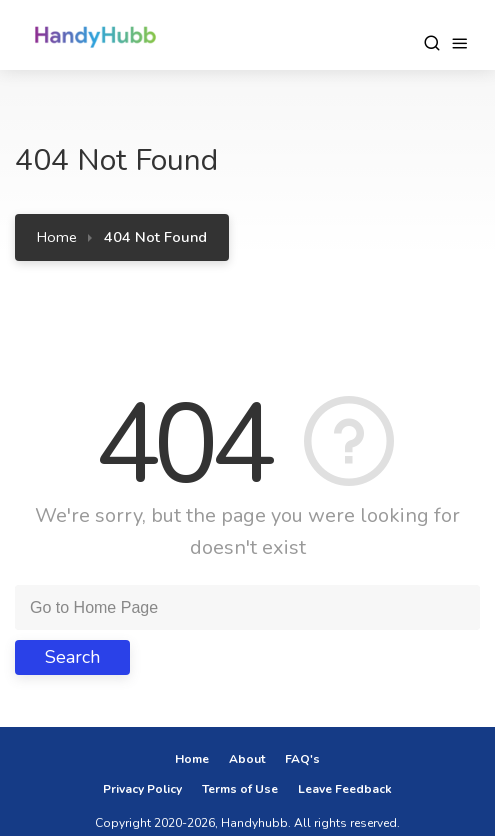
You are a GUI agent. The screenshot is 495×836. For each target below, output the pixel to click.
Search (72, 657)
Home (57, 237)
